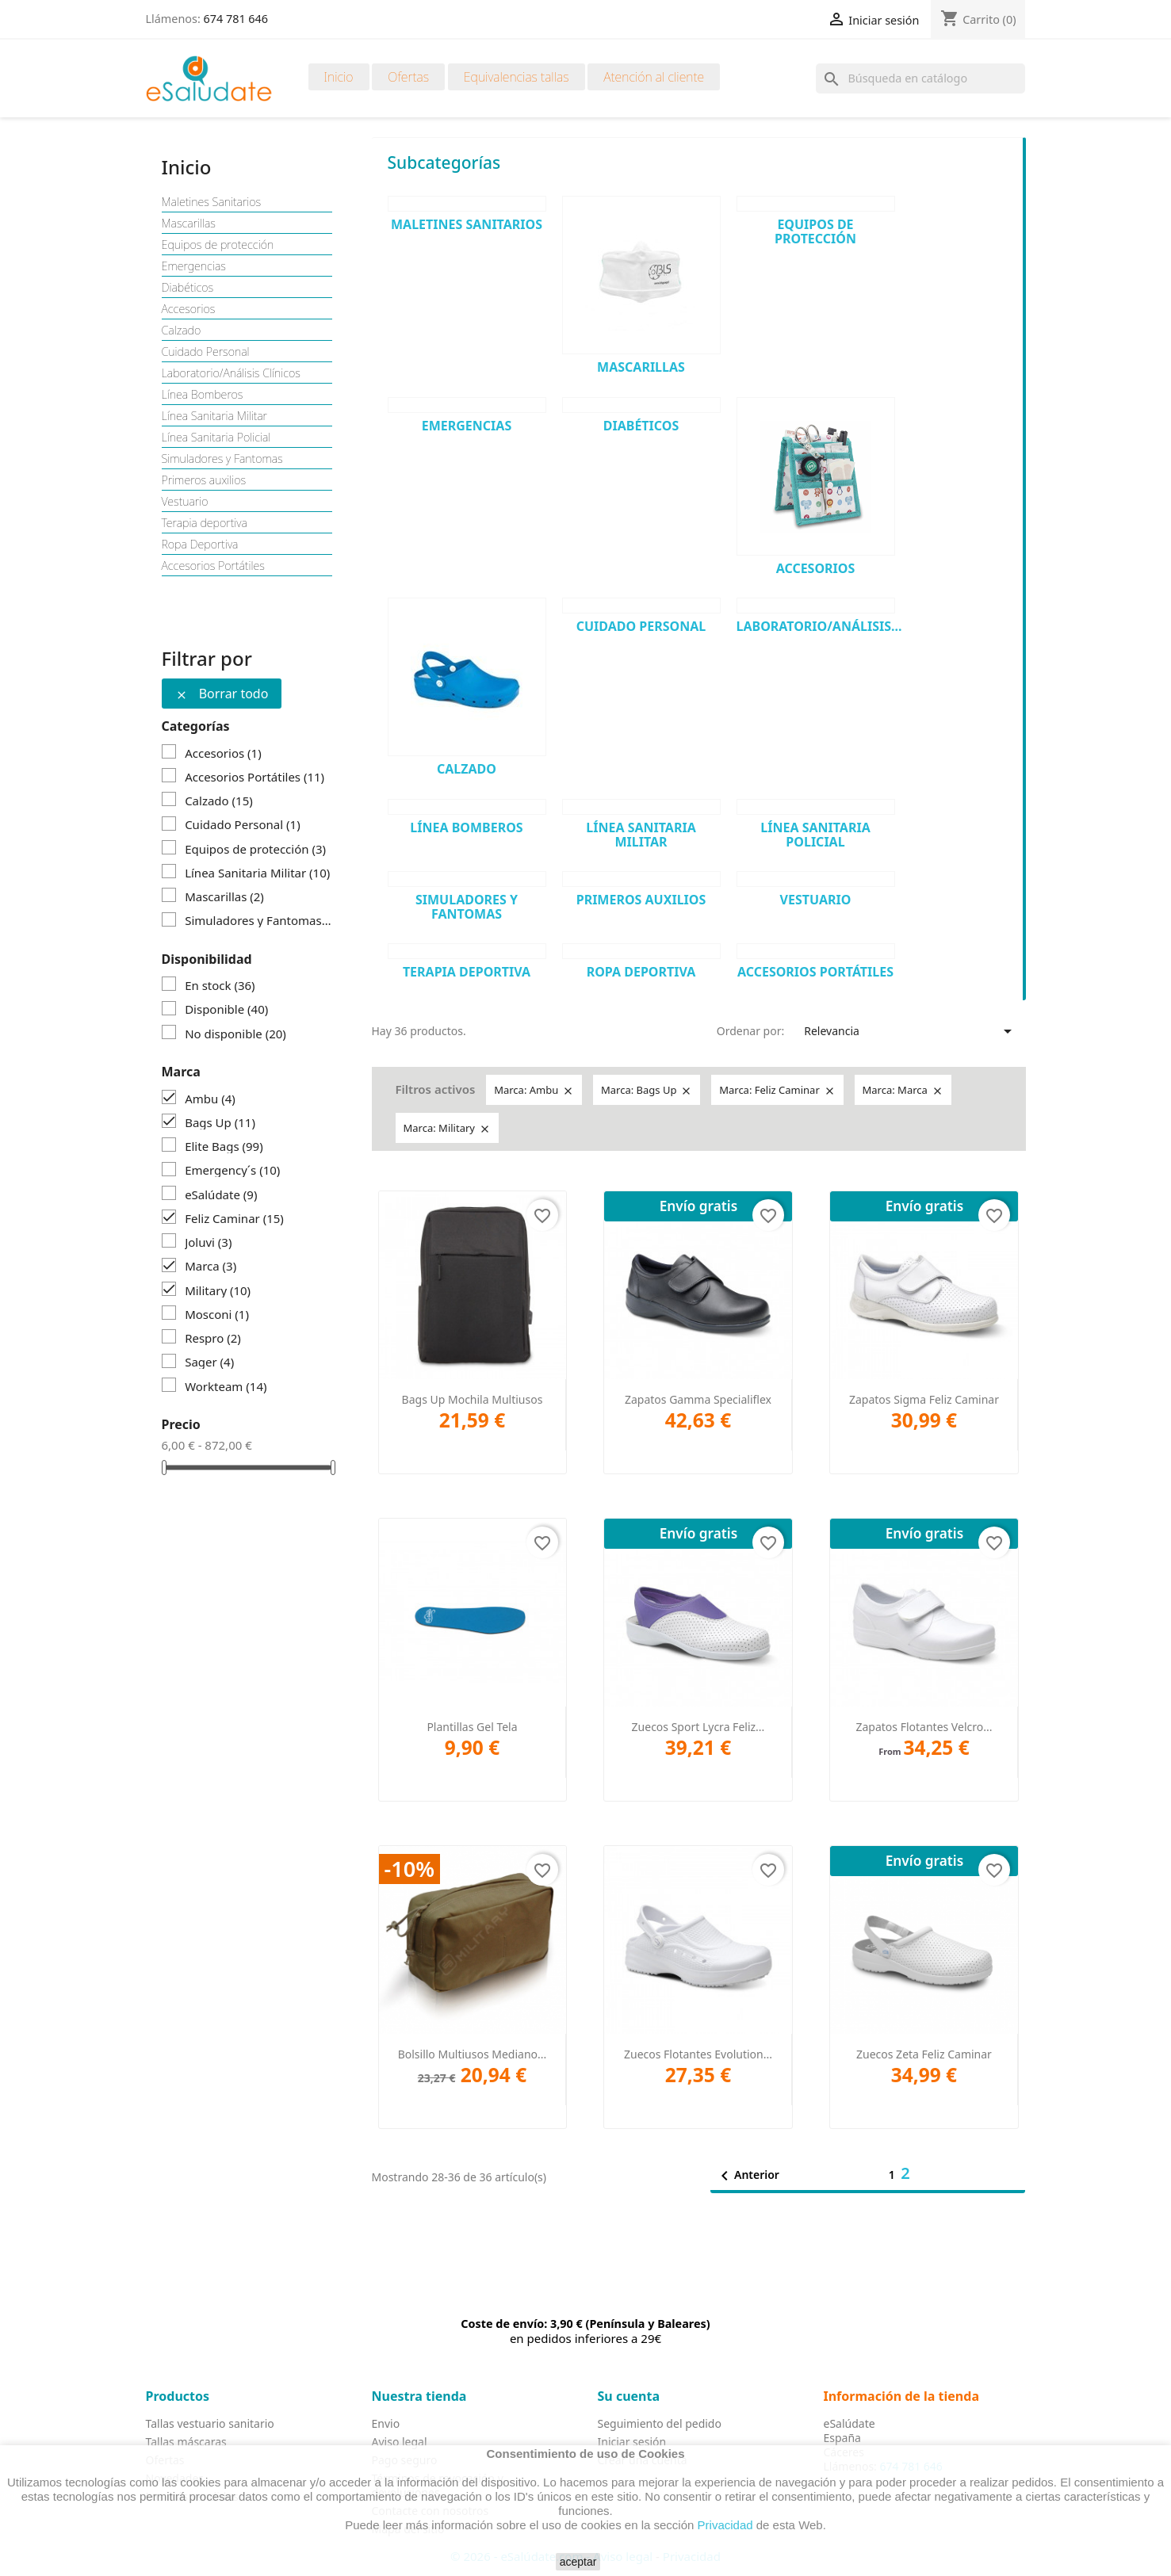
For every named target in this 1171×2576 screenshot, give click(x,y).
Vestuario (185, 502)
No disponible (235, 1033)
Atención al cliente (653, 77)
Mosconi (217, 1314)
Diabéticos (188, 288)
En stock (219, 985)
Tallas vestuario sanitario (210, 2423)
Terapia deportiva (204, 523)
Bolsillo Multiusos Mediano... (472, 2054)
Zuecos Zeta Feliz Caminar (924, 2054)
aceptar (578, 2561)
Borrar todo (222, 693)
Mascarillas (189, 223)
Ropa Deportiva (200, 544)
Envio (386, 2423)
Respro (213, 1338)
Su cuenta (629, 2396)
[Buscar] (920, 78)
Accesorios (189, 309)
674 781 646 (236, 18)
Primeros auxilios (204, 480)
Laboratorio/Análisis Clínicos (231, 373)
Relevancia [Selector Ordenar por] (910, 1031)
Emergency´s (232, 1170)
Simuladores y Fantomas (222, 459)
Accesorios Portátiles (213, 566)
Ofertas (408, 77)
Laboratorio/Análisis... (819, 626)
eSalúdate (221, 1194)
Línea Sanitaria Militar (215, 416)
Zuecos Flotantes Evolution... (698, 2054)
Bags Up (220, 1122)
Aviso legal (399, 2441)
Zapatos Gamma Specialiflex (698, 1399)
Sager (209, 1362)
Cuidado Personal (206, 352)
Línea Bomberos (202, 395)
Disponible (226, 1009)
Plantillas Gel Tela (472, 1726)
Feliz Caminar (234, 1218)
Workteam (225, 1386)
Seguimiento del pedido (659, 2423)
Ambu (210, 1098)
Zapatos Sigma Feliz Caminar (924, 1399)
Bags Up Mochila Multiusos (472, 1399)
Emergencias (194, 266)
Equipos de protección (218, 245)
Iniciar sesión (632, 2441)
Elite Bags (224, 1146)
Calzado (181, 330)
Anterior (747, 2175)
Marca (210, 1266)
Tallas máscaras (186, 2441)
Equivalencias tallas (516, 77)
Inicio (339, 77)
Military (218, 1290)
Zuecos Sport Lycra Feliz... (698, 1726)
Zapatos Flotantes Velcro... (923, 1726)
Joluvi (208, 1242)
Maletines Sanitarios (212, 202)
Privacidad (725, 2525)
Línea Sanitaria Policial (216, 437)
